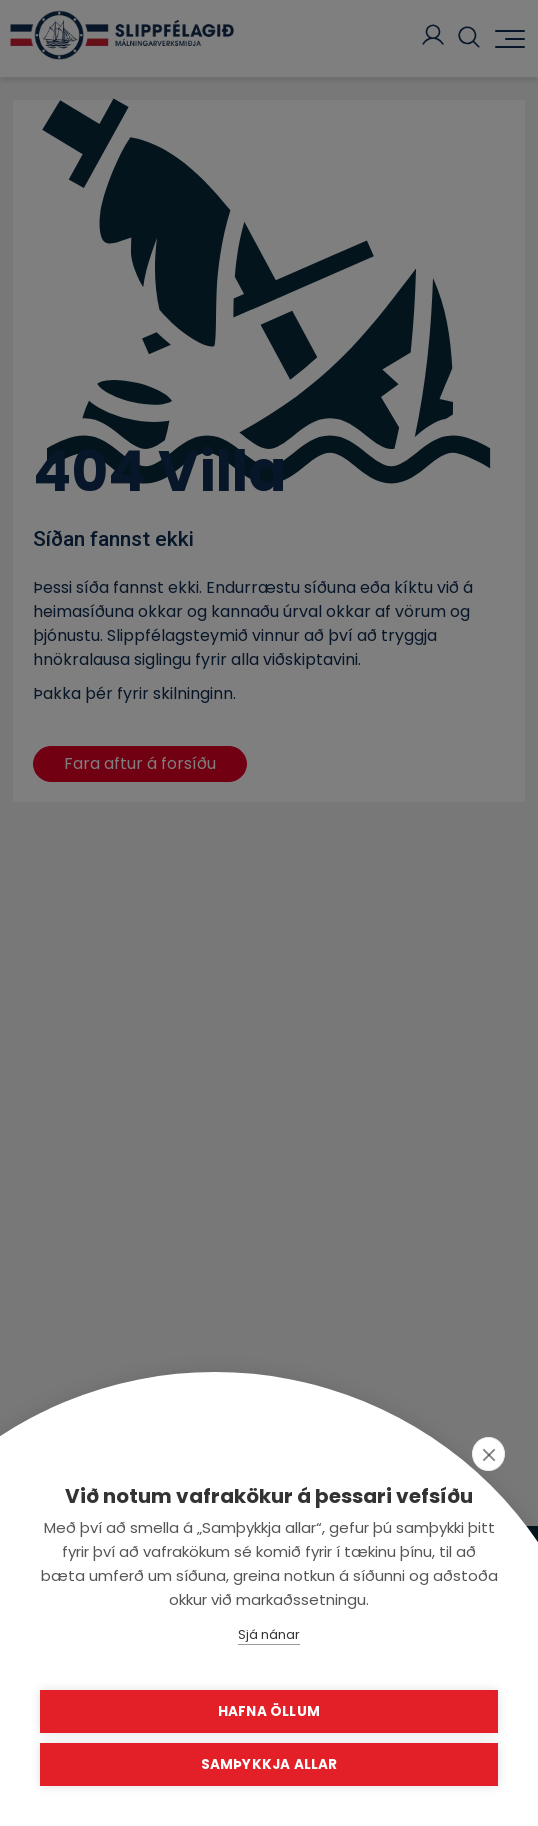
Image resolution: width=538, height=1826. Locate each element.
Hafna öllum (269, 1711)
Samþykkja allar (269, 1764)
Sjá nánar (269, 1634)
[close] (488, 1454)
